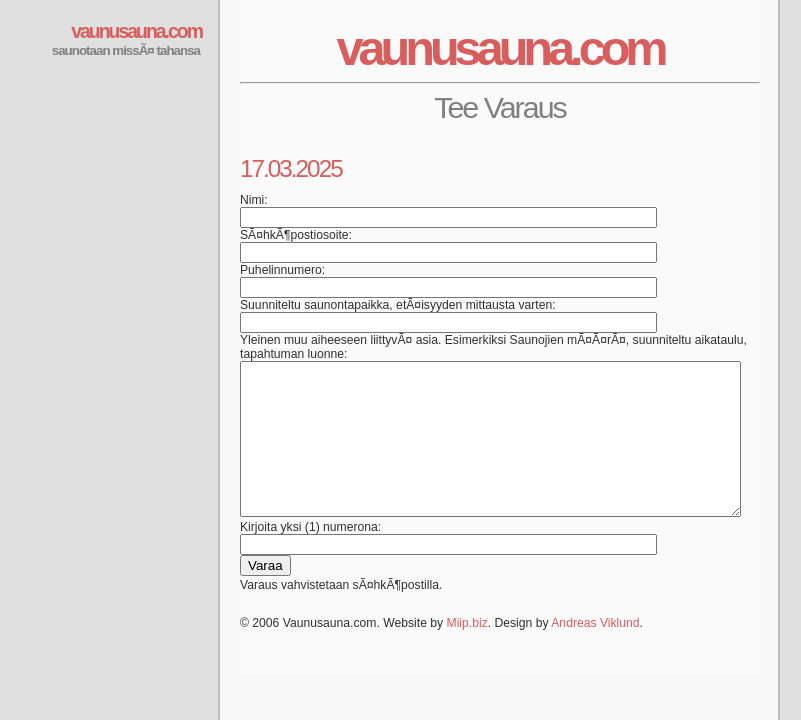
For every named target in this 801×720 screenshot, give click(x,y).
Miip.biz (467, 653)
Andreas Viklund (595, 653)
